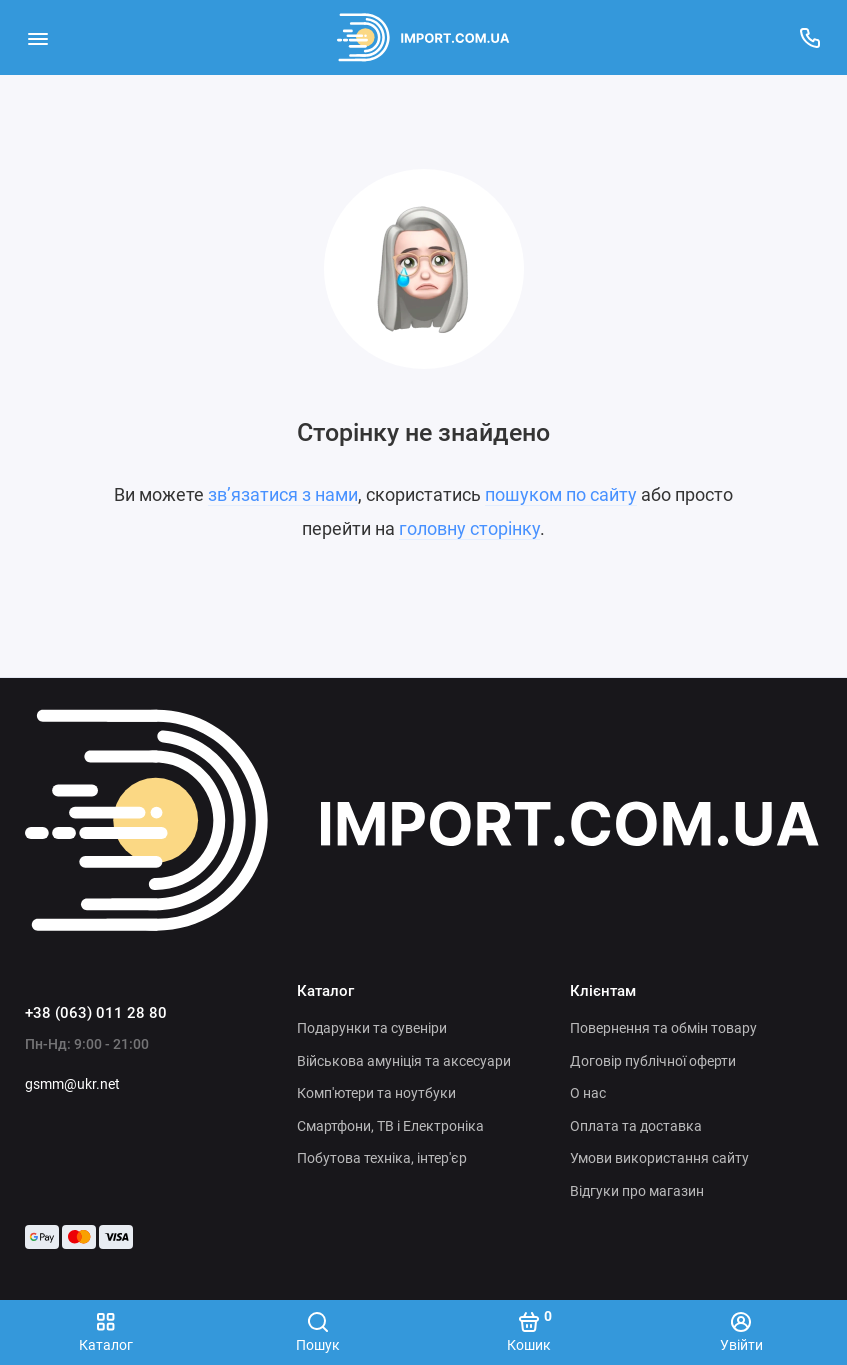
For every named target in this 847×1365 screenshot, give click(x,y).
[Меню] (37, 37)
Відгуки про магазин (637, 1191)
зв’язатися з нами (283, 494)
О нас (588, 1093)
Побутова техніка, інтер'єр (382, 1158)
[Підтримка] (809, 37)
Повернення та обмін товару (663, 1028)
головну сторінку (469, 528)
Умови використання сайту (659, 1158)
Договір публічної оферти (653, 1061)
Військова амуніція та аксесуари (404, 1061)
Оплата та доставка (636, 1126)
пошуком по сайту (561, 494)
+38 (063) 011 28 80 (96, 1013)
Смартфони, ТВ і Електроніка (390, 1126)
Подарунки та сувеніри (372, 1028)
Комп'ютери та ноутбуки (376, 1093)
